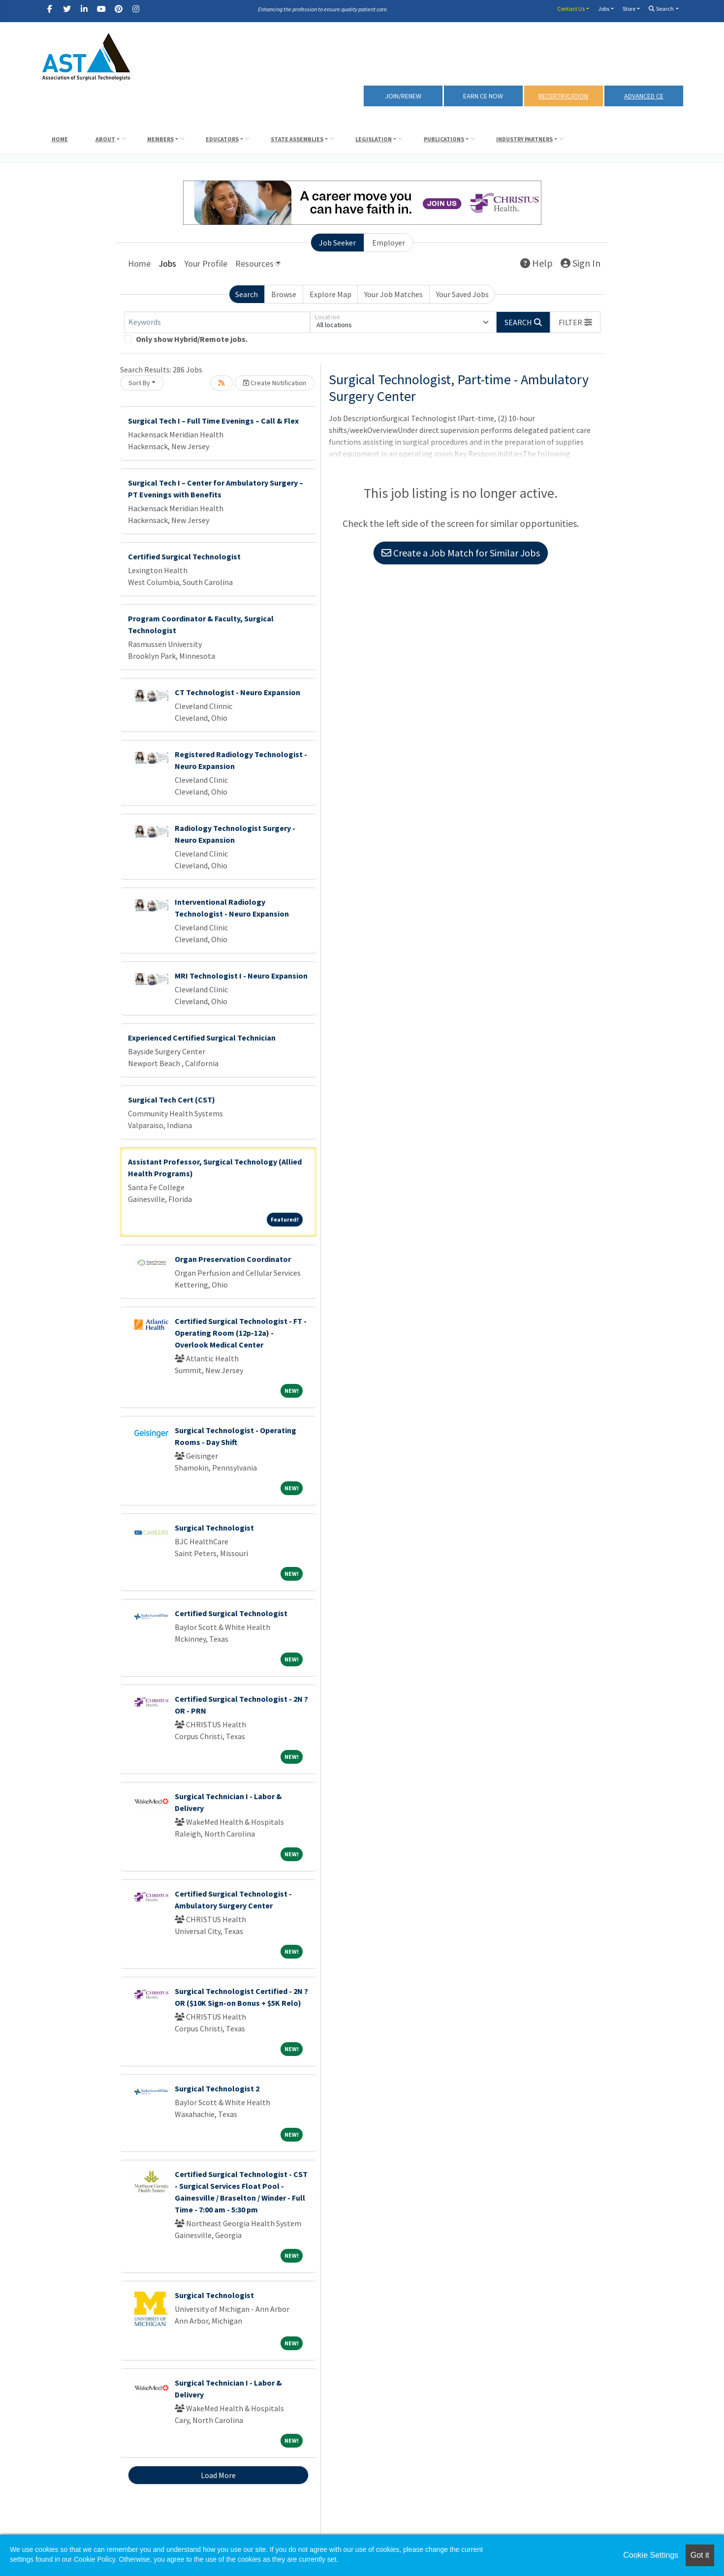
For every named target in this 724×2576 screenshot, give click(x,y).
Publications (444, 139)
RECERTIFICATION (563, 96)
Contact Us (571, 8)
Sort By (139, 382)
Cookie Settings (650, 2555)
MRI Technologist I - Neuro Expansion (241, 976)
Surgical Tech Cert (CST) (171, 1099)
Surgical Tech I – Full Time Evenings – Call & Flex (213, 421)
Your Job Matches (393, 294)
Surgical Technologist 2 (217, 2088)
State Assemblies (297, 139)
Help (536, 263)
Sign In (580, 263)
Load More (218, 2475)
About (105, 139)
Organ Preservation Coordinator (233, 1259)
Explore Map (330, 294)
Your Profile (205, 263)
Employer (388, 242)
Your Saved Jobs (462, 294)
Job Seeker (337, 242)
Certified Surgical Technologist (184, 556)
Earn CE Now (483, 96)
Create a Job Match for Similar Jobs (460, 553)
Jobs (603, 8)
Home (60, 139)
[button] (575, 322)
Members (160, 139)
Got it (700, 2555)
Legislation (373, 139)
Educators (222, 139)
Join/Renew (403, 96)
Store (629, 8)
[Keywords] (217, 322)
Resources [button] (254, 263)
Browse (283, 294)
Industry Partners (524, 139)
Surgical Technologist (214, 1528)
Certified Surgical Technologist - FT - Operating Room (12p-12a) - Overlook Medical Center (241, 1332)
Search (661, 8)
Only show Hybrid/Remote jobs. (192, 339)
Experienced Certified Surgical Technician (202, 1038)
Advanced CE (643, 96)
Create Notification (274, 382)
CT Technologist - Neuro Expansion (237, 692)
